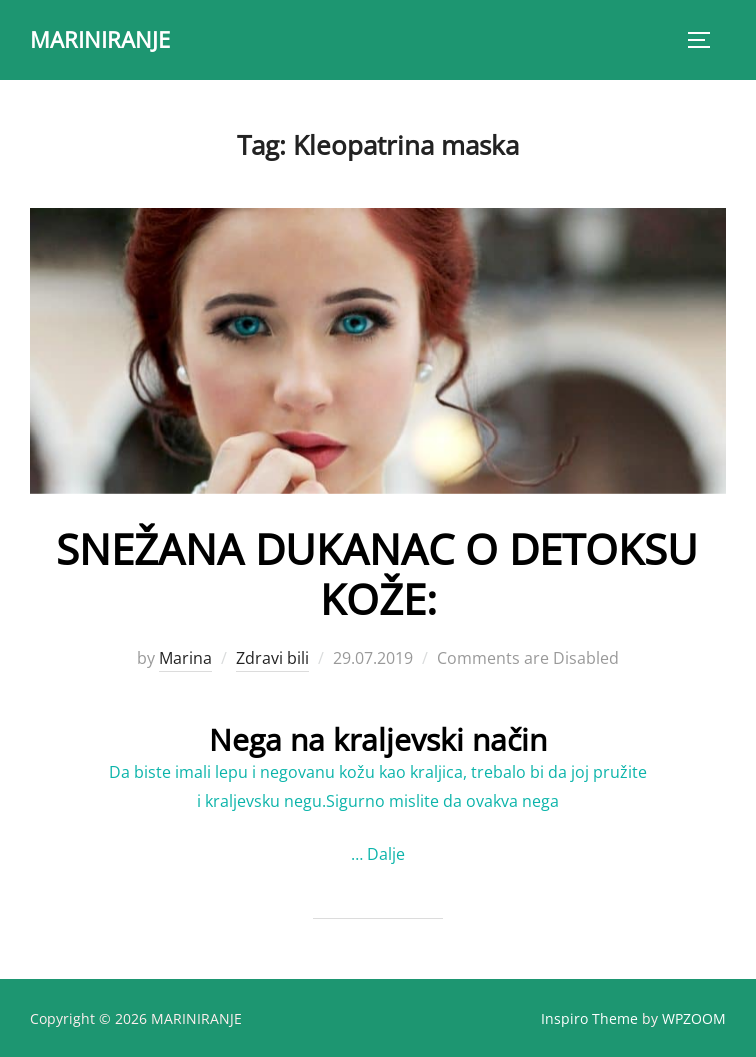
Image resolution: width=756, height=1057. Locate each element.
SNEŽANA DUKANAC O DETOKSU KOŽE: (377, 573)
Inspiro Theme (589, 1018)
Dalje (386, 854)
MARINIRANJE (100, 39)
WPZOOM (694, 1018)
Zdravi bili (272, 658)
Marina (185, 658)
